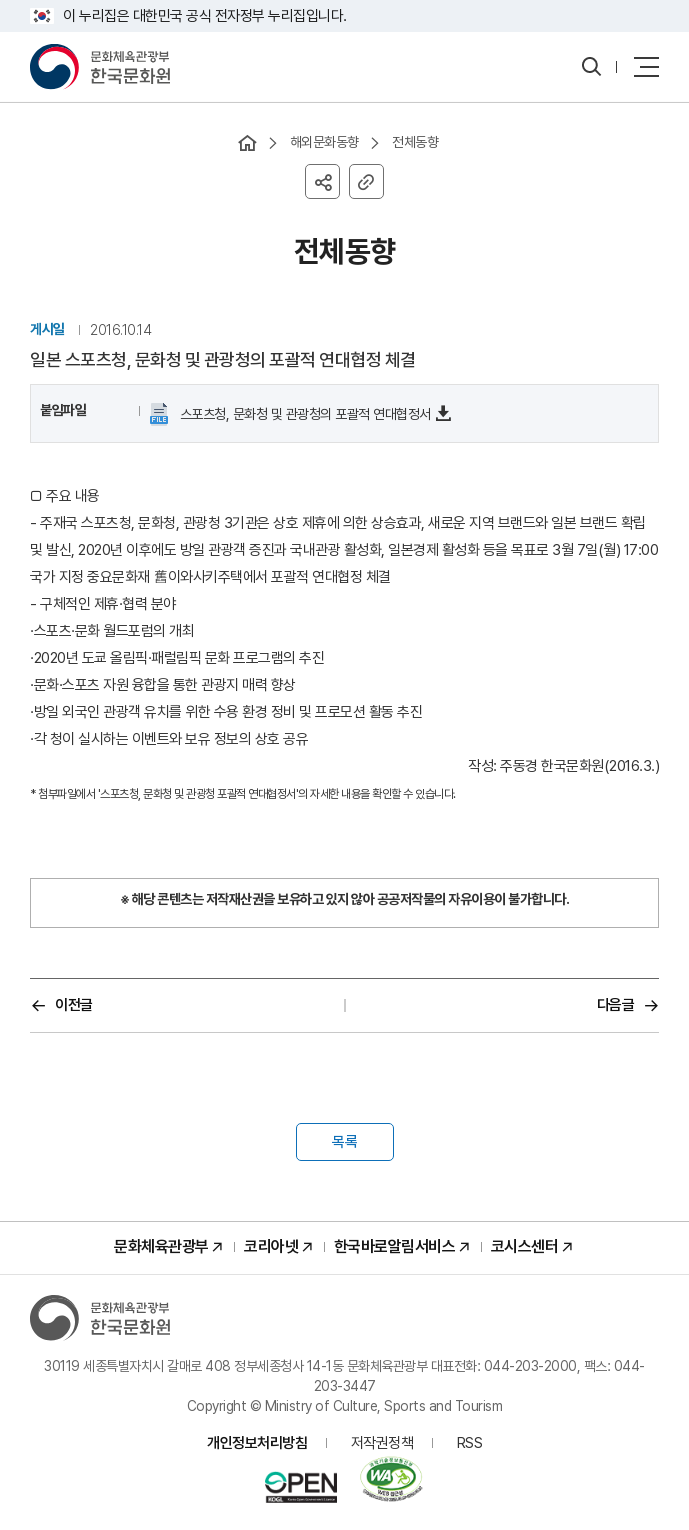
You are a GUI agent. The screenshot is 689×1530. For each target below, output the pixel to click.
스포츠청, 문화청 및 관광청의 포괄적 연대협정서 (303, 414)
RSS (470, 1443)
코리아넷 (271, 1246)
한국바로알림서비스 (395, 1246)
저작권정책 (382, 1443)
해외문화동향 (324, 142)
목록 (345, 1142)
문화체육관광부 (161, 1246)
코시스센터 (525, 1246)
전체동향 (415, 142)
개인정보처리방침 (257, 1443)
